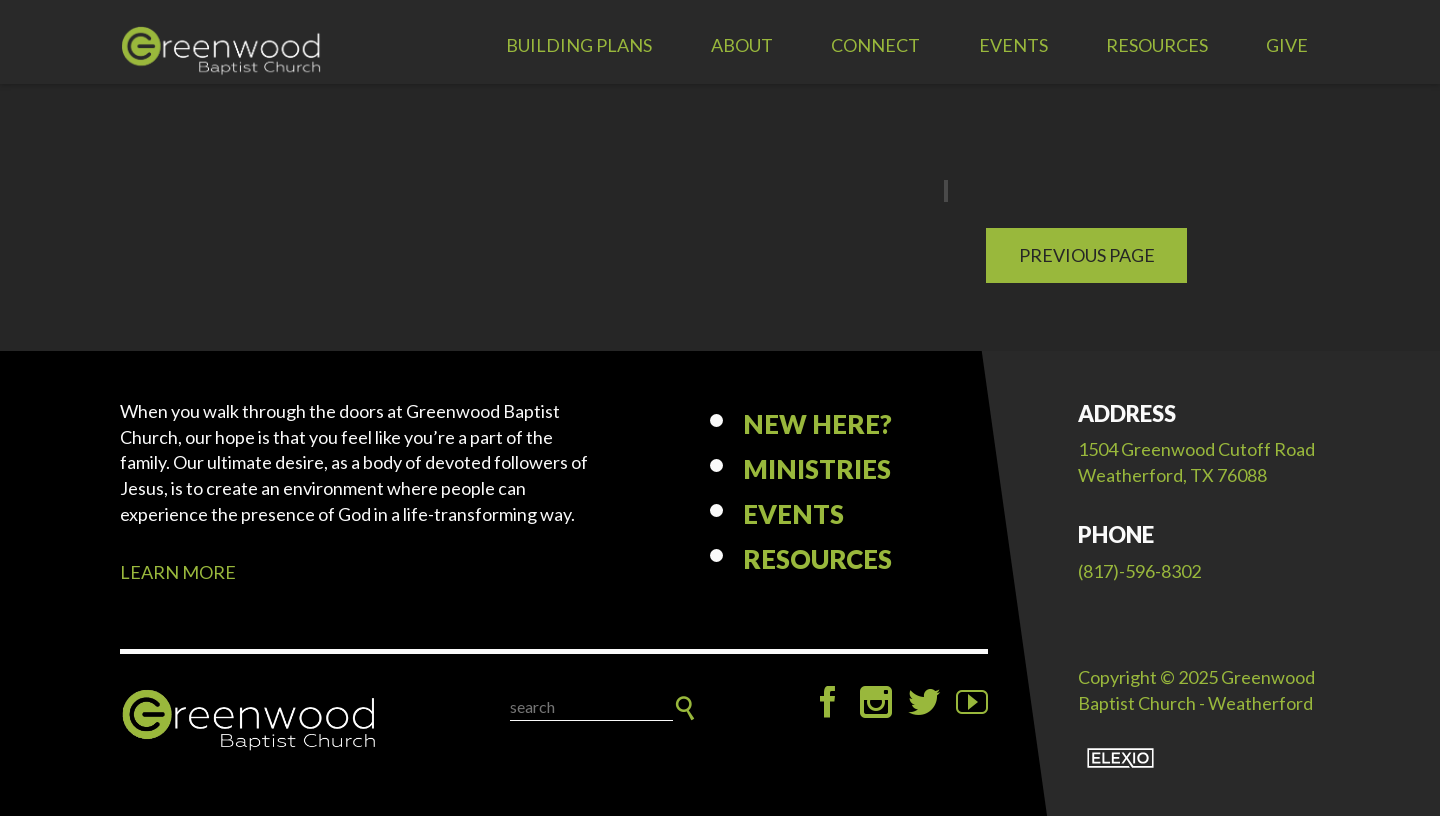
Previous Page (1087, 255)
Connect (875, 45)
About (742, 45)
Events (1013, 45)
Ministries (817, 469)
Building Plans (579, 45)
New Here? (817, 424)
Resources (1157, 45)
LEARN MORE (178, 572)
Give (1287, 45)
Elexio (1120, 758)
